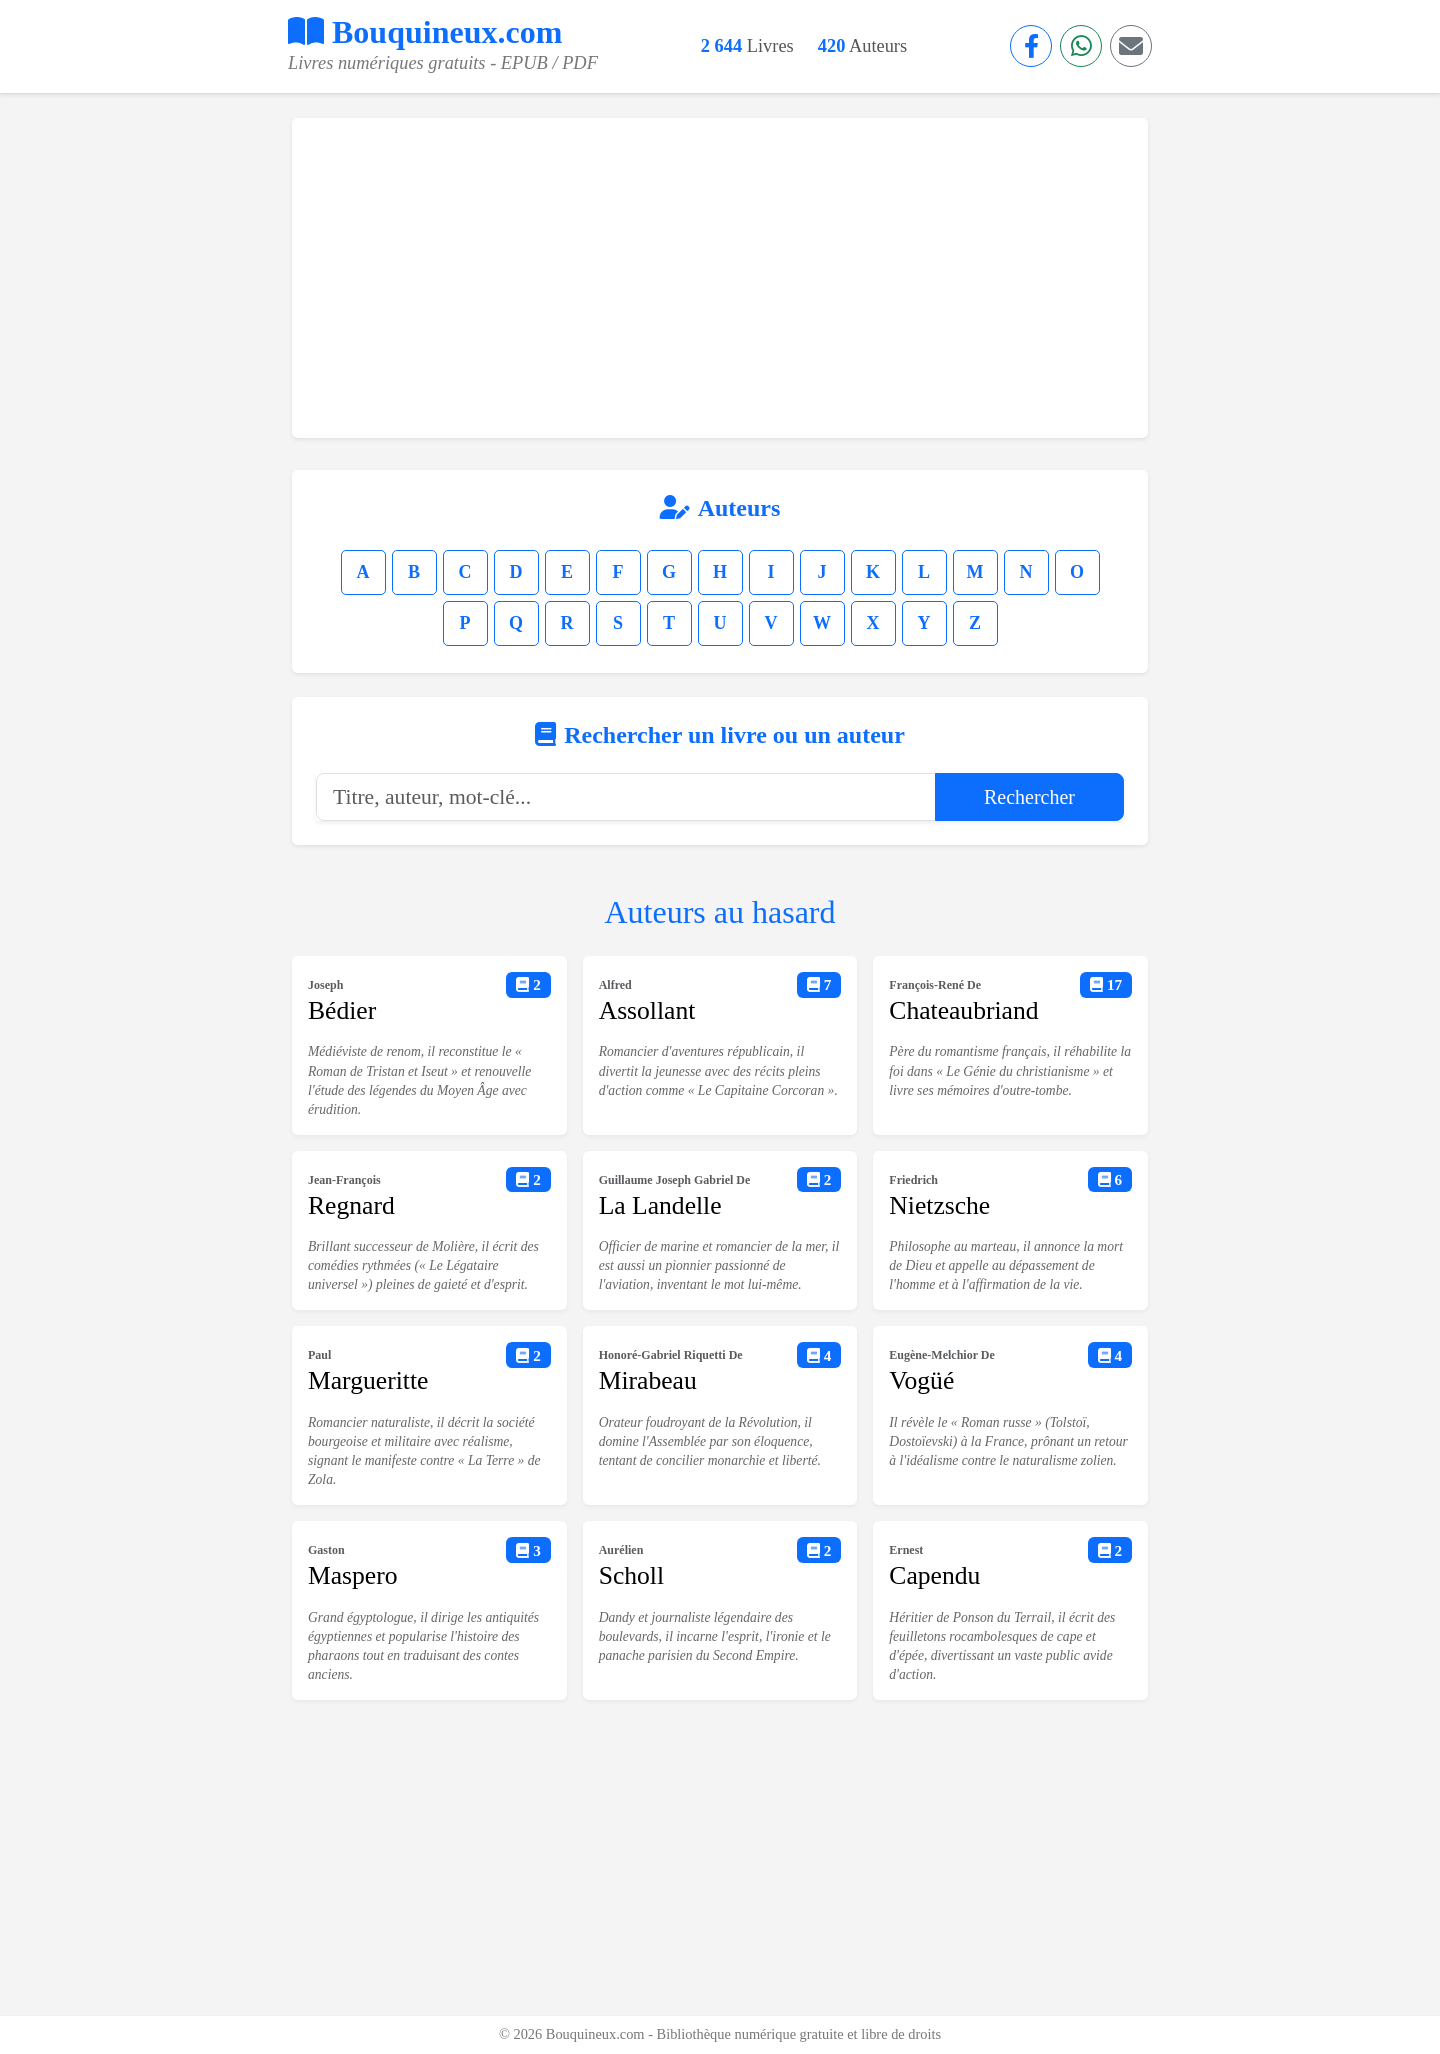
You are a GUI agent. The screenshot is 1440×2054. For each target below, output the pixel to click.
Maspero (353, 1575)
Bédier (342, 1010)
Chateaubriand (963, 1010)
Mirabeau (648, 1380)
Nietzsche (939, 1205)
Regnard (351, 1205)
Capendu (934, 1575)
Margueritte (368, 1380)
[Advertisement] (720, 278)
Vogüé (921, 1380)
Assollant (647, 1010)
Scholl (631, 1575)
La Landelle (660, 1205)
